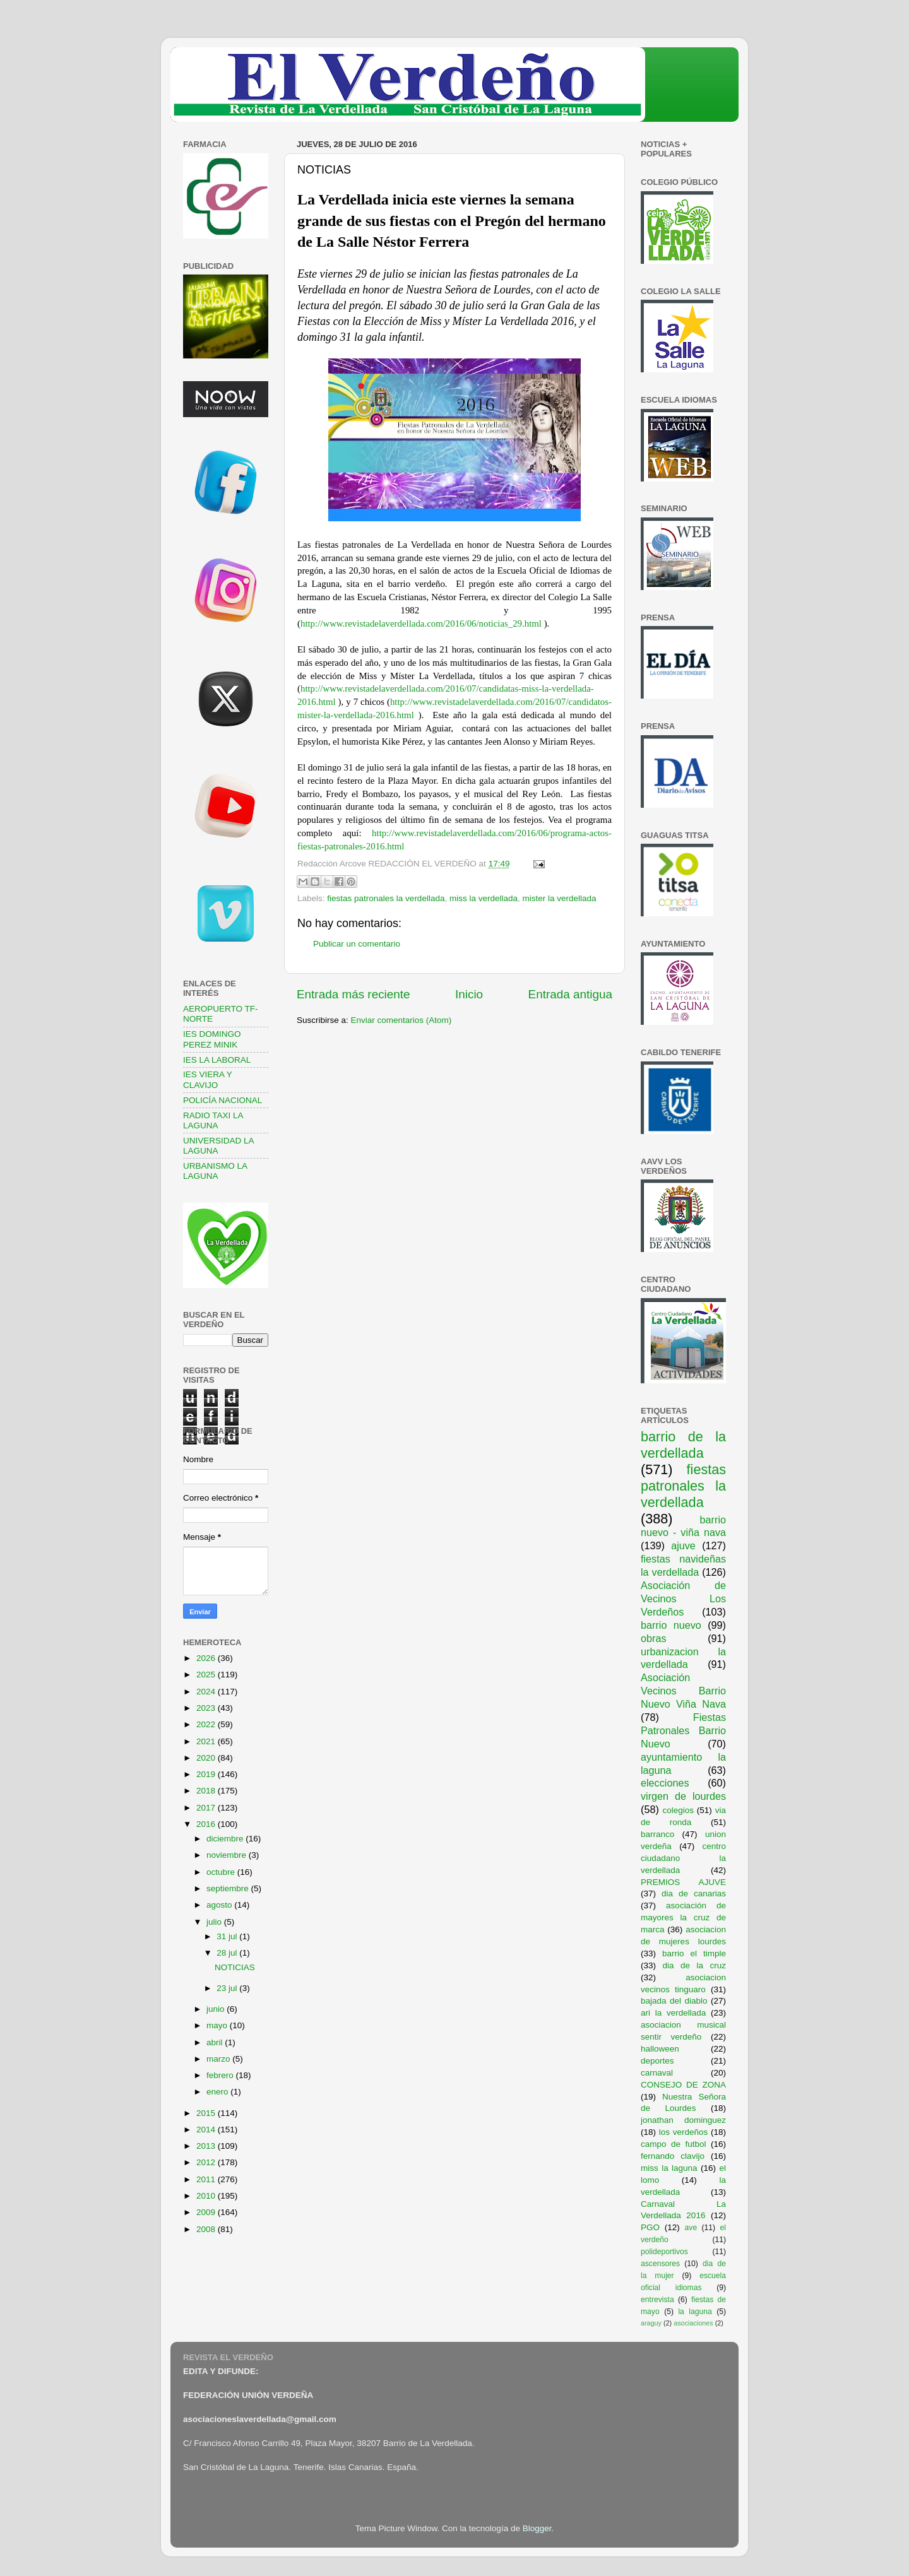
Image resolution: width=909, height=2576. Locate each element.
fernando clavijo (672, 2156)
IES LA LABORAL (217, 1060)
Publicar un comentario (356, 943)
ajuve (683, 1545)
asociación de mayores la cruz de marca (683, 1917)
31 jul (228, 1936)
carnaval (657, 2072)
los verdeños (683, 2132)
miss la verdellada (483, 898)
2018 (207, 1790)
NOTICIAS (235, 1967)
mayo (218, 2025)
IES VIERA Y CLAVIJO (207, 1079)
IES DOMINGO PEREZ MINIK (212, 1039)
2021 (207, 1741)
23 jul (228, 1988)
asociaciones (693, 2323)
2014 (207, 2129)
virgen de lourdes (683, 1796)
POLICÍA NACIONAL (222, 1100)
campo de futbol (673, 2144)
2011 (207, 2179)
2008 (207, 2229)
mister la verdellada (560, 898)
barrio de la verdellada (683, 1445)
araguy (651, 2323)
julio (215, 1922)
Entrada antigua (570, 994)
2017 (207, 1807)
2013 (207, 2146)
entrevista (657, 2299)
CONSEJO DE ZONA (683, 2084)
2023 (207, 1708)
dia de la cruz (695, 1965)
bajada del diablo (674, 2001)
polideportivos (664, 2251)
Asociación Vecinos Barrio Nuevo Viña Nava (683, 1691)
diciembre (226, 1838)
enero (218, 2091)
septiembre (228, 1888)
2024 (207, 1691)
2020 (207, 1758)
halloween (660, 2048)
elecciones (665, 1782)
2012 (207, 2162)
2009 (207, 2212)
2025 (207, 1674)
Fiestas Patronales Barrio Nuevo (683, 1730)
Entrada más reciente (353, 994)
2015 (207, 2113)
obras (654, 1638)
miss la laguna (669, 2168)
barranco (657, 1834)
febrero (221, 2075)
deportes (657, 2060)
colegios (678, 1810)
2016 (207, 1824)
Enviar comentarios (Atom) (401, 1020)
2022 (207, 1724)
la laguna (694, 2311)
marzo (219, 2059)
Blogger (537, 2528)
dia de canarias (694, 1893)
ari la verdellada (673, 2013)
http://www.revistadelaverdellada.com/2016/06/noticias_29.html (421, 623)
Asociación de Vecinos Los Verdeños (683, 1598)
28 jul (228, 1953)
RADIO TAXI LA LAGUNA (213, 1120)
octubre (221, 1872)
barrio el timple (694, 1953)
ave (691, 2227)
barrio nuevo (671, 1625)
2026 (207, 1658)
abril (215, 2042)
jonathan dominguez (683, 2120)
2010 (207, 2196)
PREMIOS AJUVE (683, 1882)
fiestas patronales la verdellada (385, 898)
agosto (220, 1905)
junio (216, 2009)
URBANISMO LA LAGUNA (215, 1171)
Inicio (469, 994)
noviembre (227, 1855)
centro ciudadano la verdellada (683, 1858)
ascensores (660, 2263)
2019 (207, 1774)
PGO (650, 2227)
